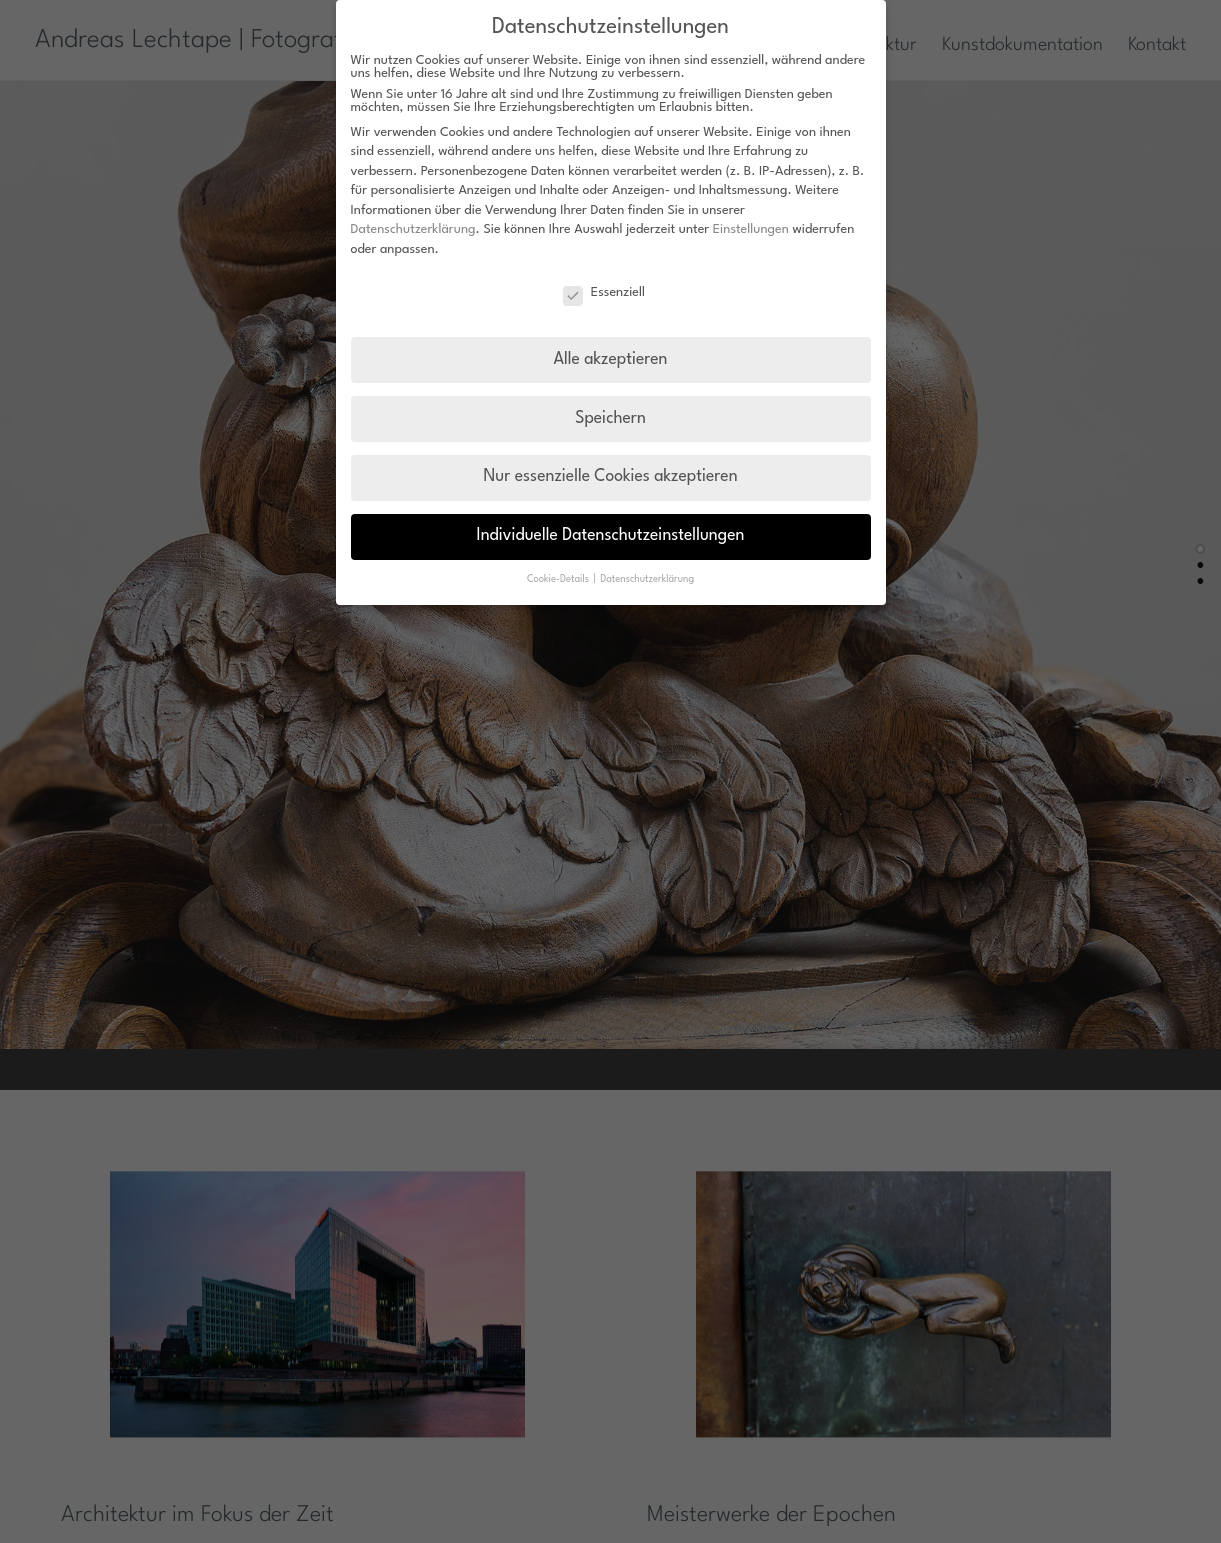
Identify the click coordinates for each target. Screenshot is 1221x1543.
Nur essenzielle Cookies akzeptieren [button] (610, 477)
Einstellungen (751, 229)
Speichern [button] (610, 419)
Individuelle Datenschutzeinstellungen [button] (611, 536)
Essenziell (604, 292)
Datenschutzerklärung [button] (647, 579)
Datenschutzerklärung (413, 229)
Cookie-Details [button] (559, 579)
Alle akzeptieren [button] (610, 360)
